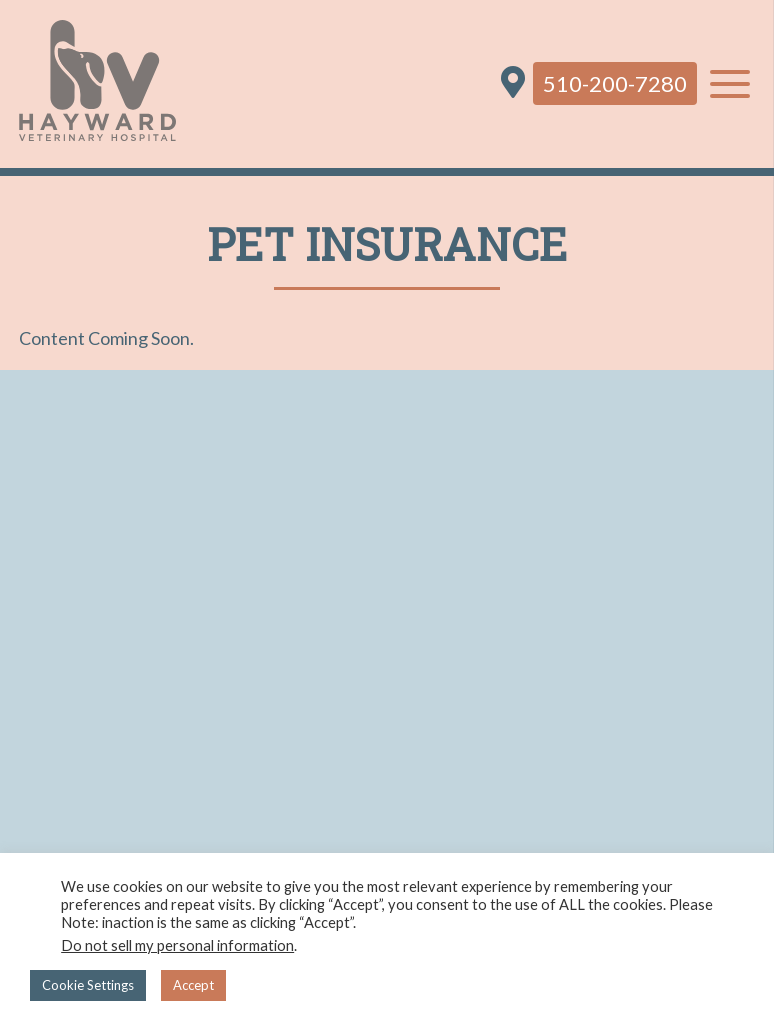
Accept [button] (193, 985)
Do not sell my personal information (177, 945)
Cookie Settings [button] (88, 985)
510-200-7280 (615, 83)
